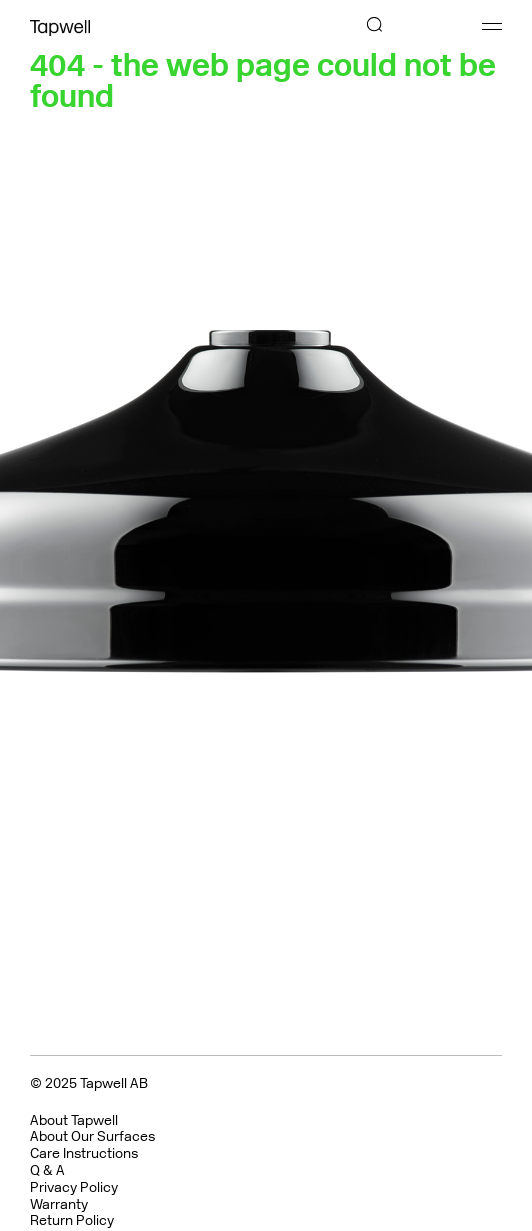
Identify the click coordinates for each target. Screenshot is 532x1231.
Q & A (47, 1170)
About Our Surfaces (92, 1136)
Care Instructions (84, 1153)
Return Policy (72, 1220)
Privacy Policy (74, 1187)
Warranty (59, 1204)
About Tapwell (74, 1120)
